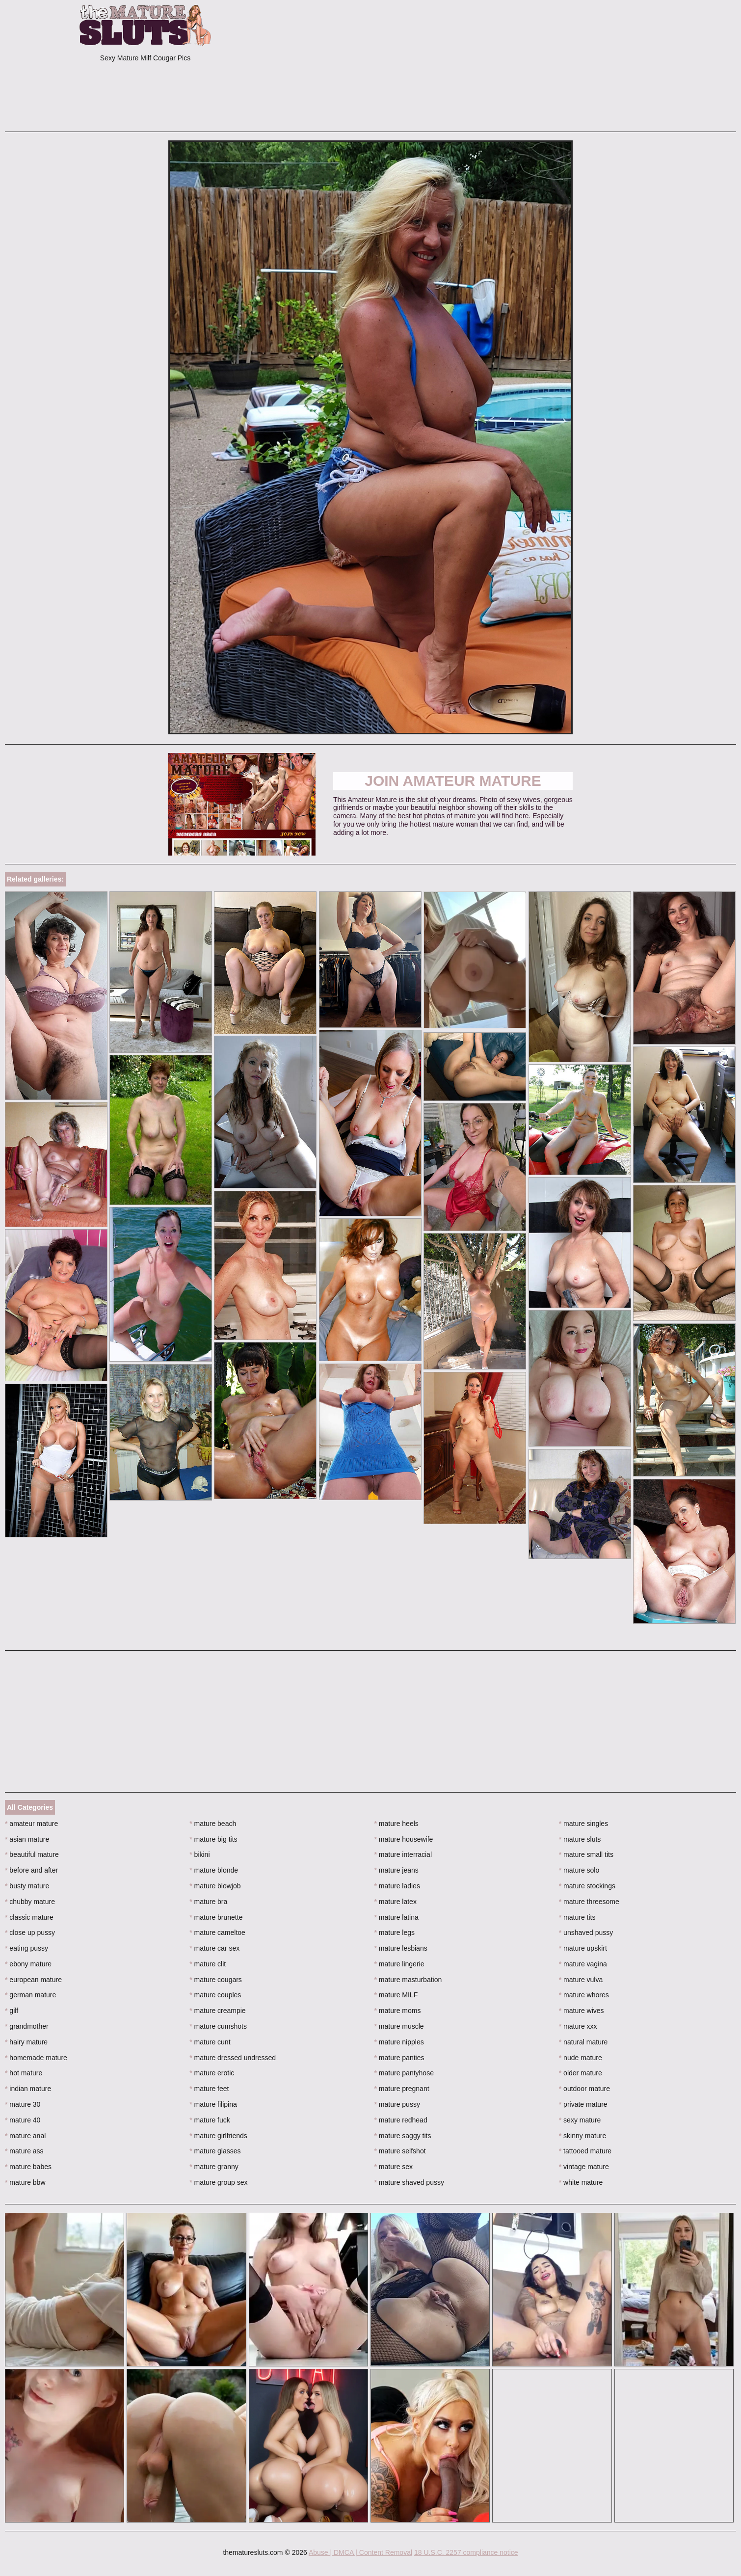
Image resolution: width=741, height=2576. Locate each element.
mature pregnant (401, 2089)
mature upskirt (583, 1948)
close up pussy (30, 1932)
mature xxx (578, 2026)
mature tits (577, 1917)
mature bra (208, 1901)
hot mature (23, 2073)
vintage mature (584, 2167)
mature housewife (403, 1839)
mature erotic (211, 2073)
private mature (583, 2104)
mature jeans (396, 1870)
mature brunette (215, 1917)
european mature (33, 1980)
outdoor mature (584, 2089)
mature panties (399, 2058)
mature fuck (209, 2120)
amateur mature (31, 1823)
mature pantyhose (404, 2073)
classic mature (29, 1917)
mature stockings (587, 1886)
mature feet (209, 2089)
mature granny (213, 2167)
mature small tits (586, 1854)
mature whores (584, 1995)
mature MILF (396, 1995)
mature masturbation (408, 1980)
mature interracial (403, 1854)
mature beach (212, 1823)
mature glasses (214, 2151)
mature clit (207, 1964)
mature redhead (400, 2120)
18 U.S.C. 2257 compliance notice (466, 2552)
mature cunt (209, 2042)
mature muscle (399, 2026)
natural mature (583, 2042)
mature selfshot (400, 2151)
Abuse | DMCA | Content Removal (360, 2552)
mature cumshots (218, 2026)
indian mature (28, 2089)
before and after (31, 1870)
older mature (580, 2073)
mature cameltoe (217, 1932)
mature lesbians (400, 1948)
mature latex (395, 1901)
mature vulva (581, 1980)
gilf (11, 2010)
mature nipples (399, 2042)
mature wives (581, 2010)
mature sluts (580, 1839)
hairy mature (26, 2042)
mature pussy (397, 2104)
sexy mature (580, 2120)
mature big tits (213, 1839)
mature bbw (25, 2182)
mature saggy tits (402, 2136)
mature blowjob (214, 1886)
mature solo (579, 1870)
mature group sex (218, 2182)
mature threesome (589, 1901)
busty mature (27, 1886)
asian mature (27, 1839)
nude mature (580, 2058)
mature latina (396, 1917)
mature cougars (215, 1980)
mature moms (397, 2010)
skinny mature (583, 2136)
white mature (581, 2182)
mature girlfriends (218, 2136)
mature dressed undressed (232, 2058)
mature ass (24, 2151)
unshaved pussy (586, 1932)
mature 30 (22, 2104)
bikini (199, 1854)
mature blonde (213, 1870)
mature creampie (217, 2010)
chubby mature (30, 1901)
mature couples (215, 1995)
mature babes (28, 2167)
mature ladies (397, 1886)
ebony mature (28, 1964)
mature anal (25, 2136)
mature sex (393, 2167)
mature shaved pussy (409, 2182)
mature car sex (214, 1948)
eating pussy (26, 1948)
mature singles (583, 1823)
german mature (30, 1995)
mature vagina (583, 1964)
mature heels (396, 1823)
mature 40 (22, 2120)
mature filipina (213, 2104)
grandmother (27, 2026)
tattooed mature (585, 2151)
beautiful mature (32, 1854)
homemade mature (36, 2058)
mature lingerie (399, 1964)
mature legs (394, 1932)
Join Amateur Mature (453, 781)
